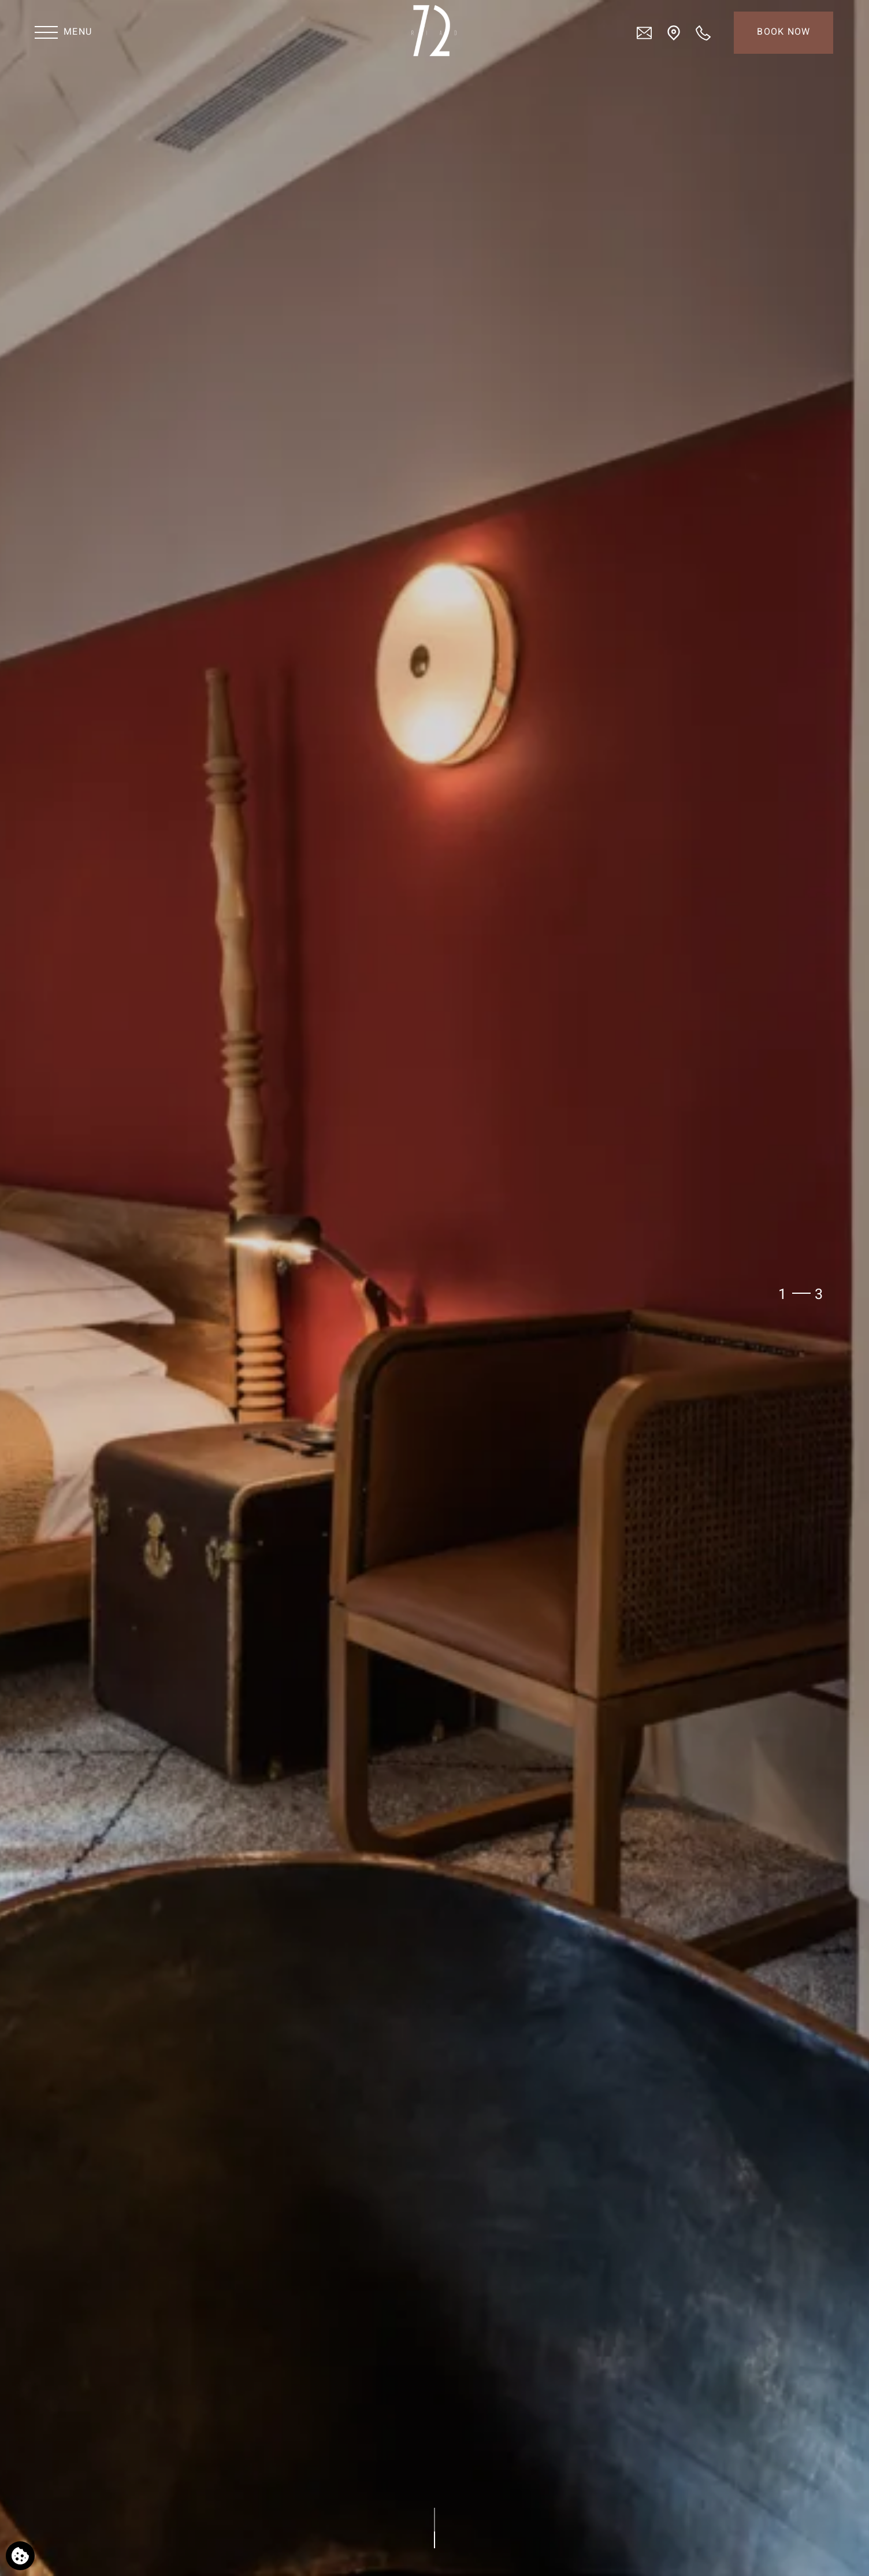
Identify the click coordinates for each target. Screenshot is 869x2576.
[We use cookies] (20, 2555)
